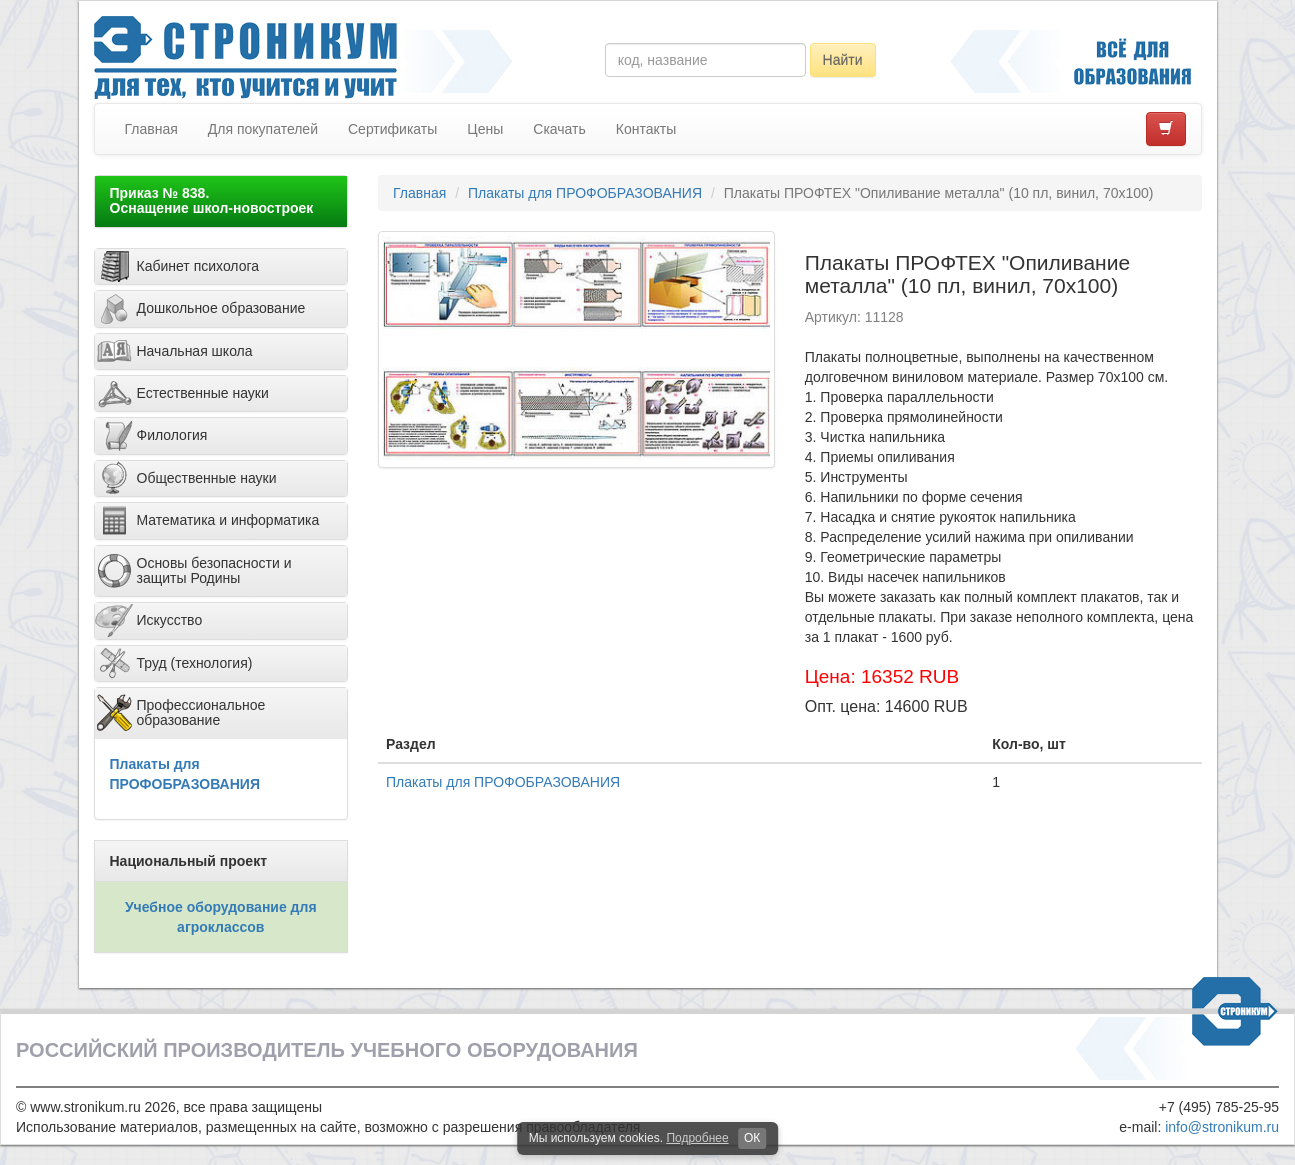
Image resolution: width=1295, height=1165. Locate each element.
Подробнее (697, 1138)
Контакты (646, 129)
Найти (843, 60)
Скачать (559, 129)
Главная (151, 129)
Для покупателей (263, 129)
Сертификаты (392, 129)
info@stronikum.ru (1222, 1127)
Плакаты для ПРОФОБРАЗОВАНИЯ (585, 193)
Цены (485, 129)
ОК (752, 1138)
